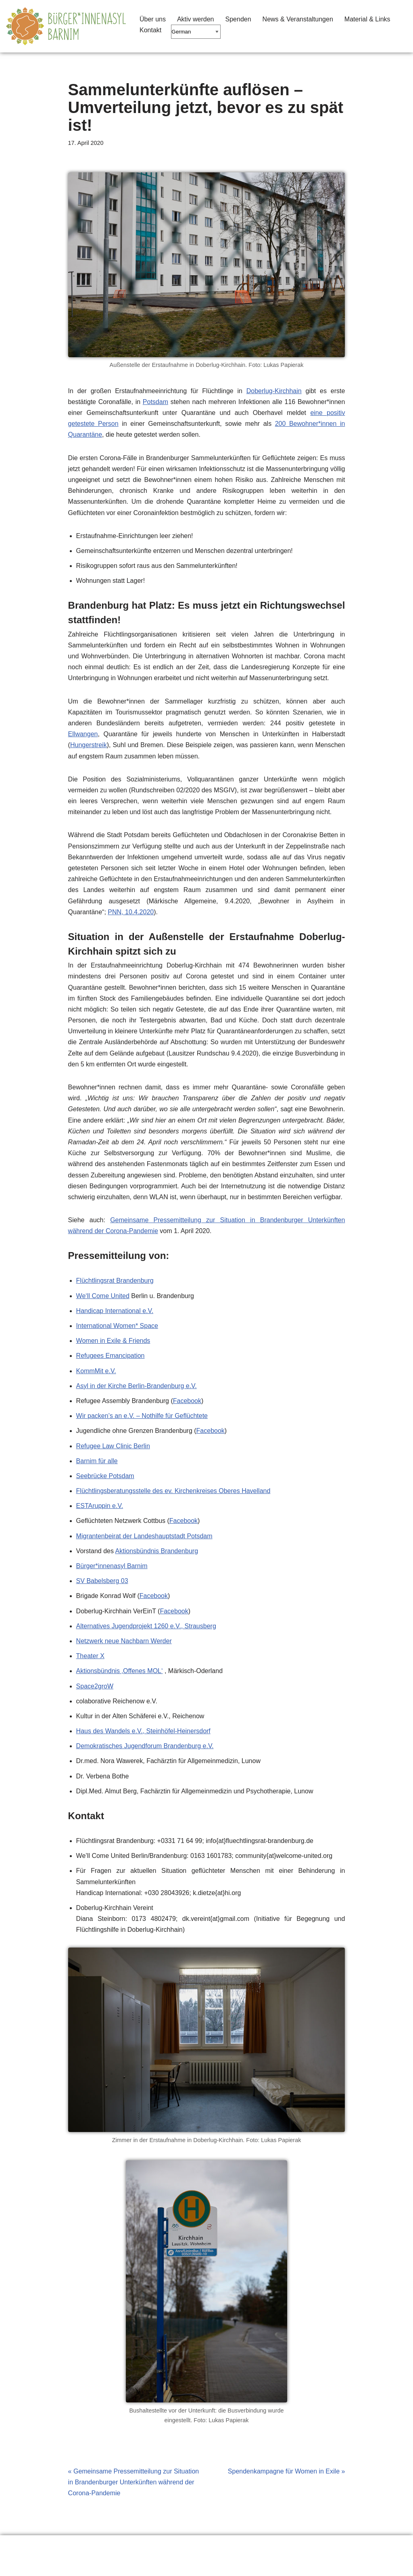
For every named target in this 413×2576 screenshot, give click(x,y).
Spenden (238, 19)
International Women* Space (117, 1325)
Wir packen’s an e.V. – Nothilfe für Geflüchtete (142, 1415)
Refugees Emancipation (110, 1355)
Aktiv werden (195, 19)
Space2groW (95, 1686)
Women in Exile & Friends (113, 1340)
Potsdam (155, 401)
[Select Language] (196, 32)
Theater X (90, 1655)
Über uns (153, 19)
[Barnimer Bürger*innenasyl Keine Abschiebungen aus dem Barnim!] (66, 26)
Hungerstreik (88, 744)
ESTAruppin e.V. (99, 1505)
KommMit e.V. (96, 1371)
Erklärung (26, 2545)
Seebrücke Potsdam (105, 1475)
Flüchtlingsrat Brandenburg (115, 1280)
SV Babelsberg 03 (102, 1580)
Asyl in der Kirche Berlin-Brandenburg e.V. (136, 1385)
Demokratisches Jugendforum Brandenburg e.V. (145, 1745)
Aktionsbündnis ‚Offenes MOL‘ (119, 1670)
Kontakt (150, 30)
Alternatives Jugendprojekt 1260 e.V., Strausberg (146, 1626)
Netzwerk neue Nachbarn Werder (124, 1641)
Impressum (157, 2545)
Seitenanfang (213, 2545)
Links (68, 2545)
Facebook (187, 1400)
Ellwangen (83, 734)
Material (108, 2545)
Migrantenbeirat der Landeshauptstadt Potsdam (144, 1536)
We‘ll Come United (102, 1295)
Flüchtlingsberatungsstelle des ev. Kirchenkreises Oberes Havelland (173, 1490)
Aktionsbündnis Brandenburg (156, 1551)
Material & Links (367, 19)
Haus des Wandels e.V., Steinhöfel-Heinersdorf (143, 1731)
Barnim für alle (97, 1461)
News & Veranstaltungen (298, 19)
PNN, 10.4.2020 (131, 912)
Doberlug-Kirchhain (274, 390)
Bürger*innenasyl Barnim (112, 1565)
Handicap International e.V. (115, 1310)
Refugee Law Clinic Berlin (113, 1446)
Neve (13, 2565)
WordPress (87, 2565)
